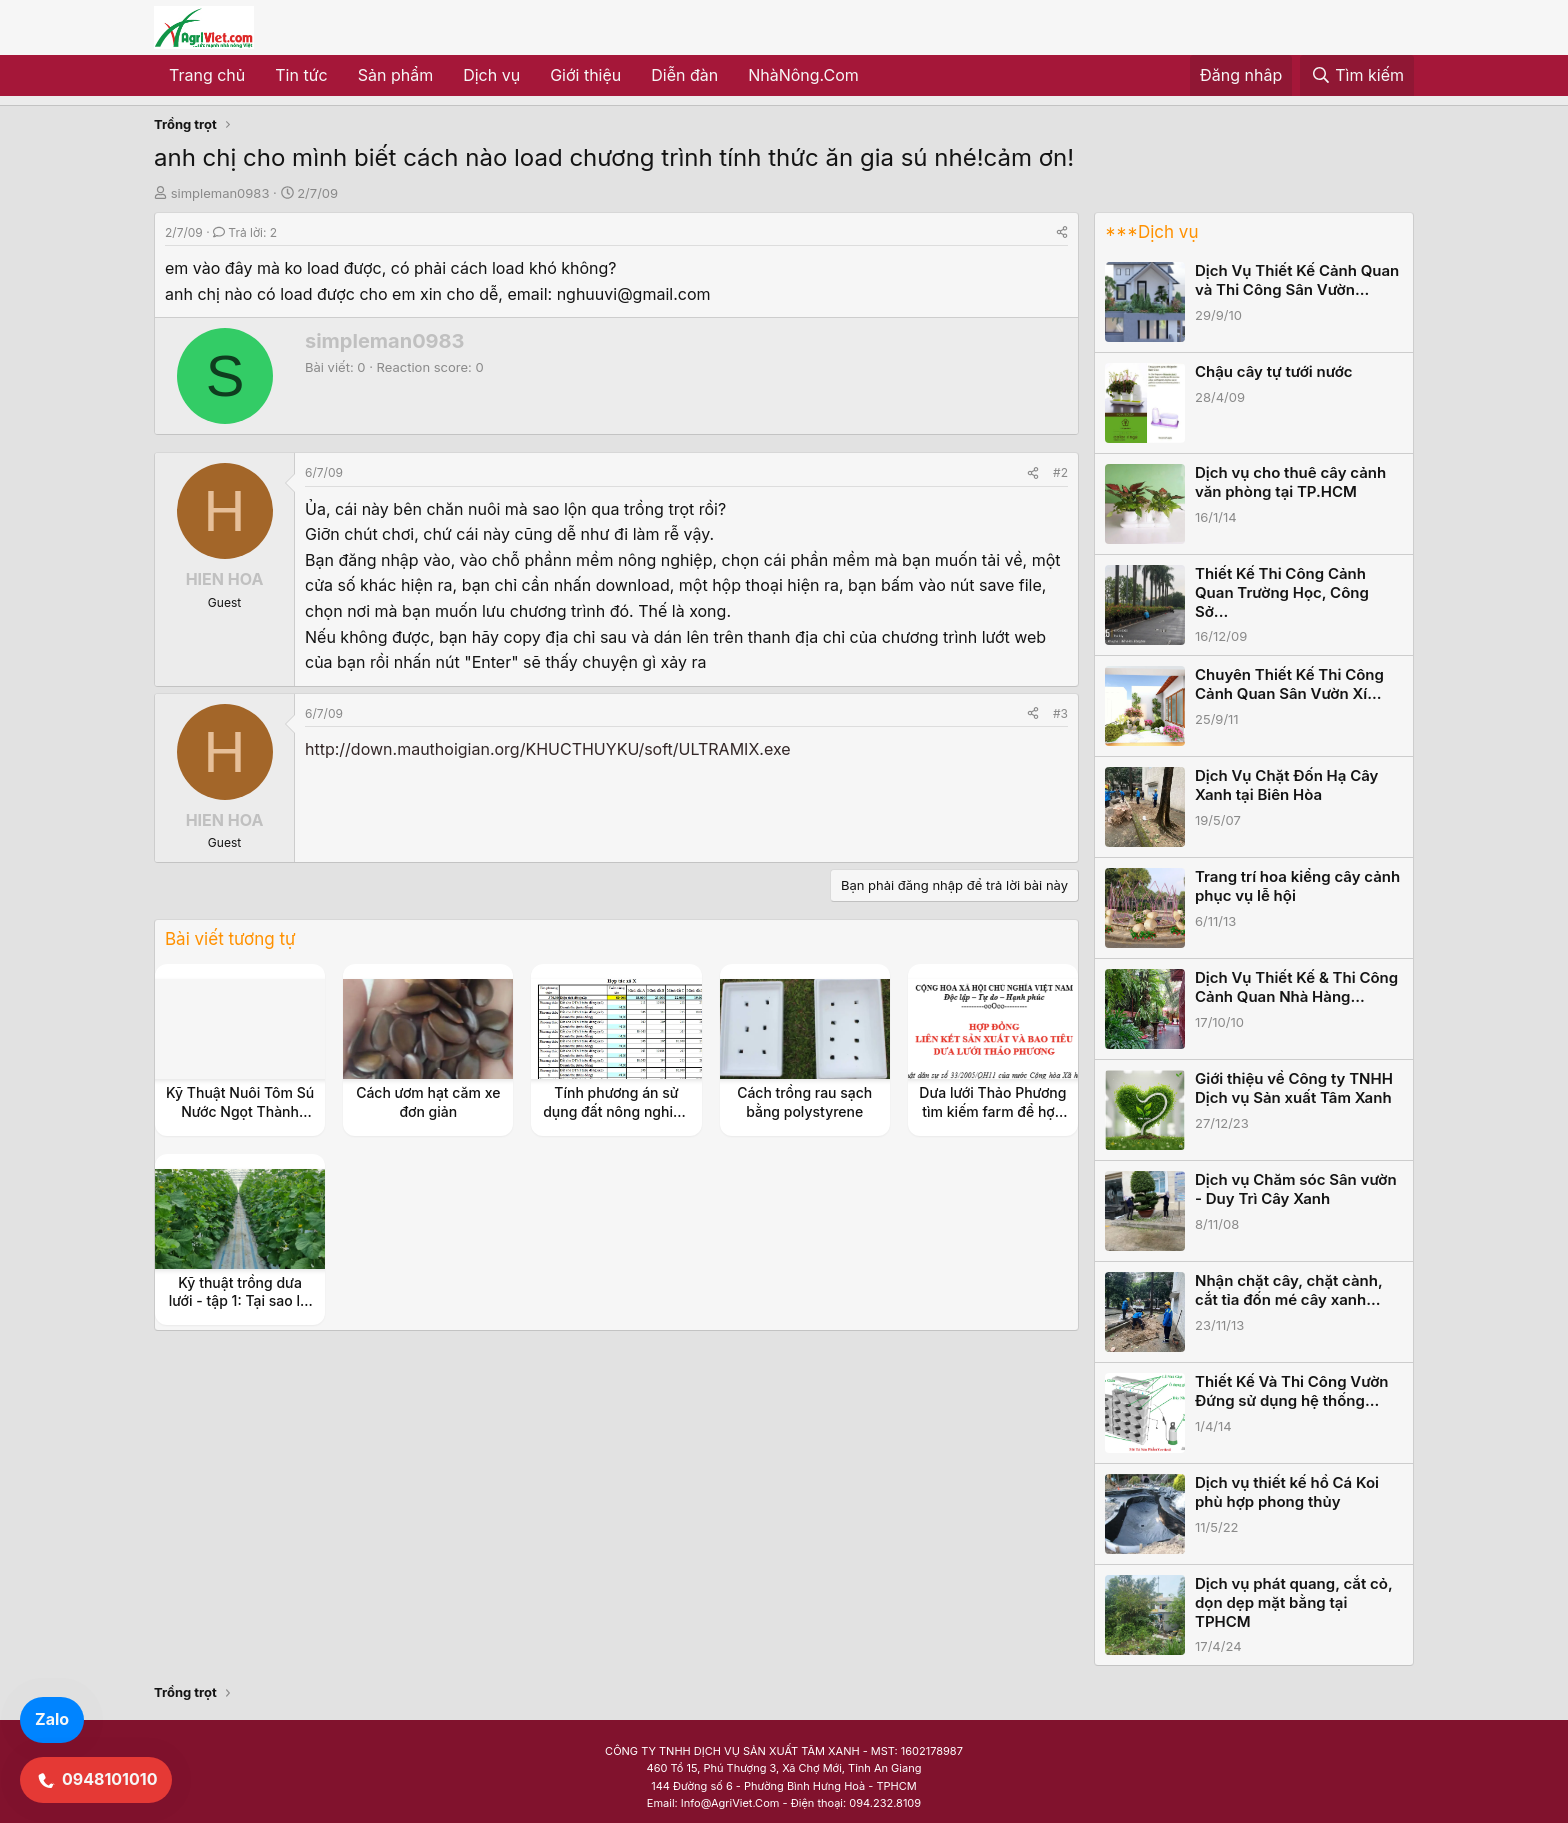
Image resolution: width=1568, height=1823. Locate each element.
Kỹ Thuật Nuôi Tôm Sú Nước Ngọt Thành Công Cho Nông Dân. (240, 1110)
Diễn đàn (684, 75)
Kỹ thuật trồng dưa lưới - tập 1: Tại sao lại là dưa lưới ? (240, 1300)
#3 (1060, 713)
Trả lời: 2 (245, 232)
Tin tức (301, 75)
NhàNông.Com (803, 75)
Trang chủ (207, 75)
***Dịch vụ (1151, 232)
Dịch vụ (491, 75)
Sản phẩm (395, 75)
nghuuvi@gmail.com (634, 294)
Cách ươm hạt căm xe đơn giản (428, 1101)
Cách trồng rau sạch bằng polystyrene (804, 1101)
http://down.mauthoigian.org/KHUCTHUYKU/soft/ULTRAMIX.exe (548, 749)
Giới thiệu (585, 75)
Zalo (52, 1719)
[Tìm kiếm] (1357, 76)
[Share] (1062, 232)
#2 (1060, 472)
